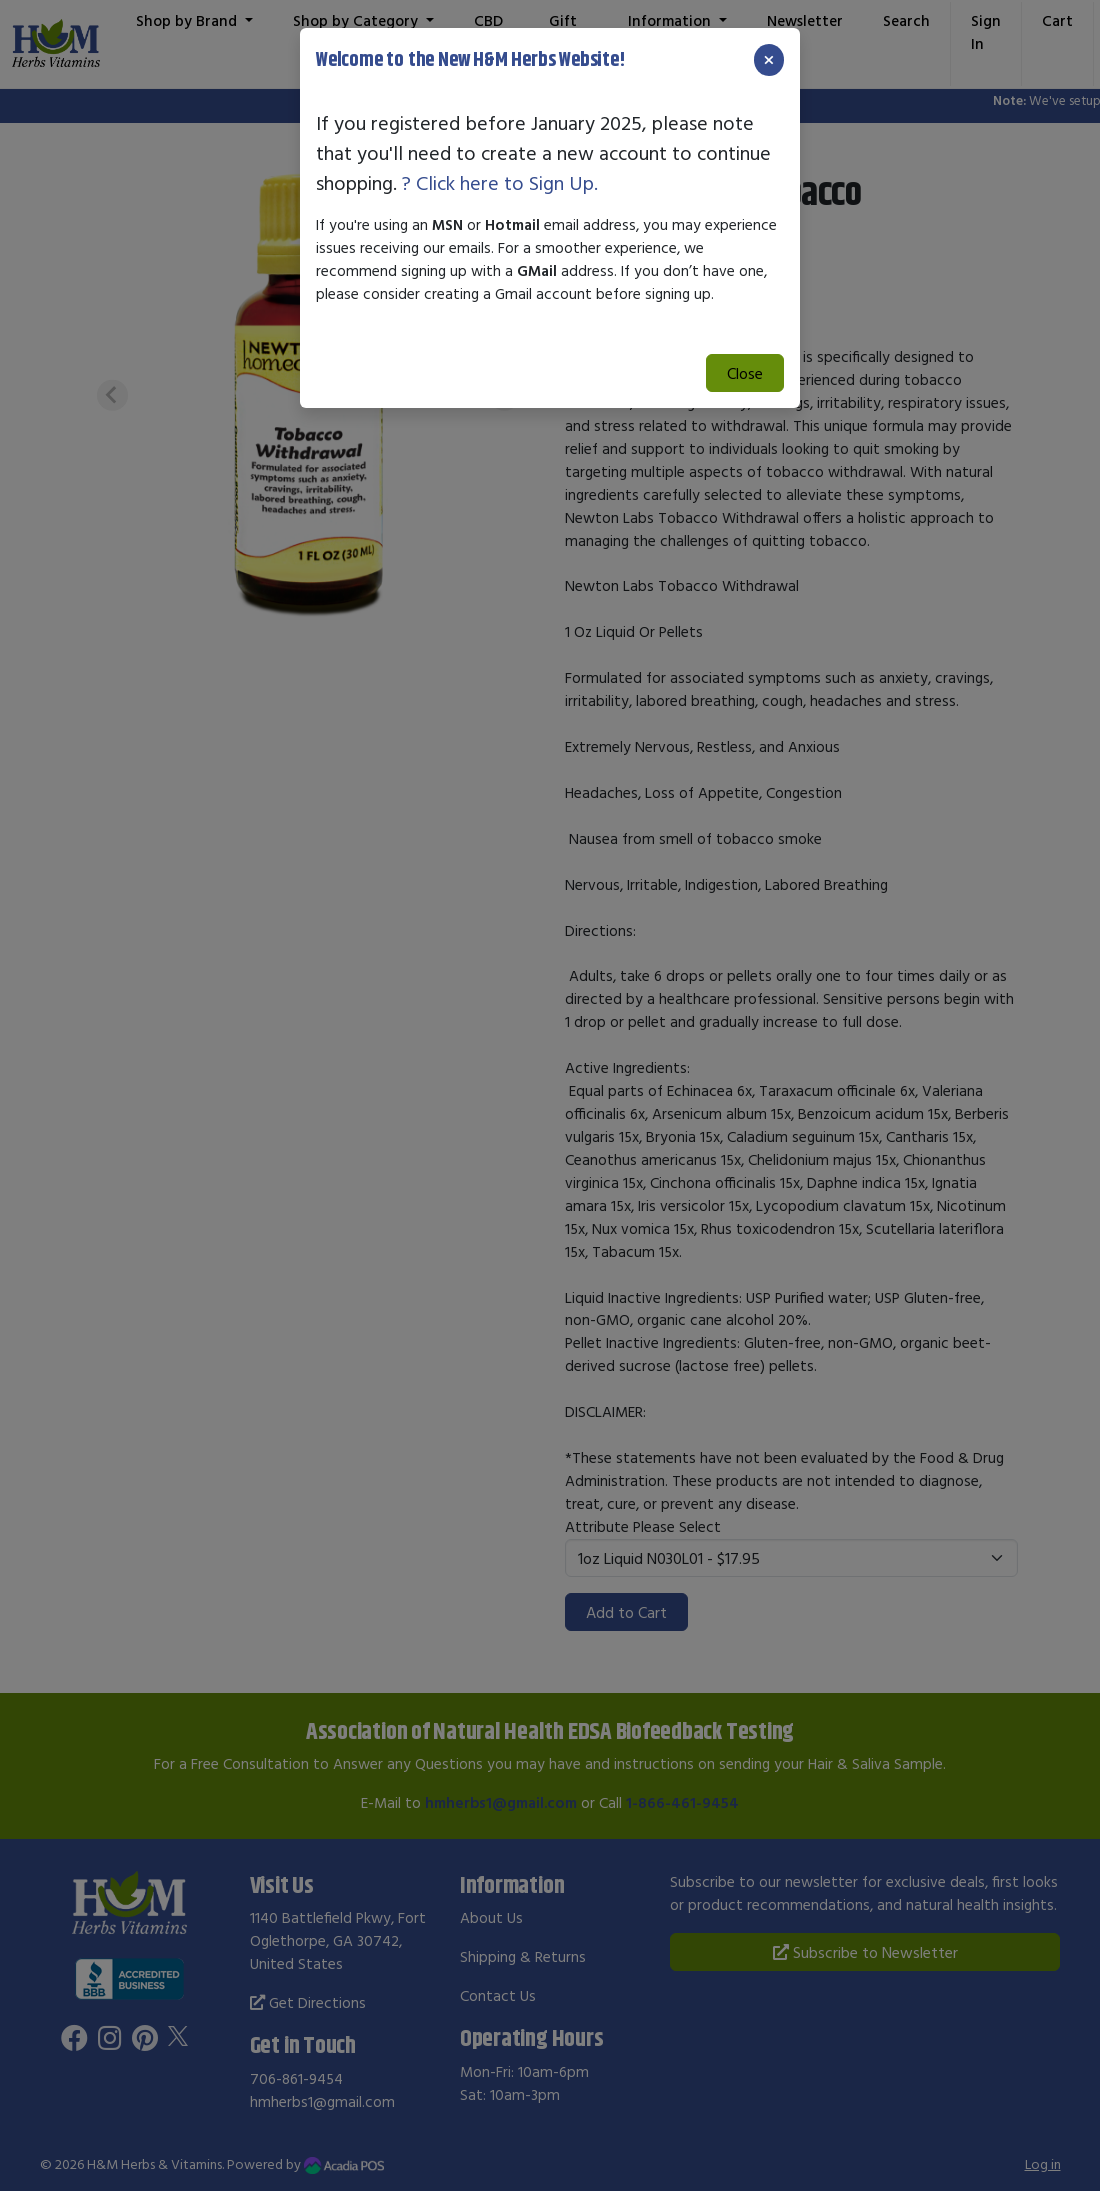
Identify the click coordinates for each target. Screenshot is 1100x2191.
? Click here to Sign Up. (500, 182)
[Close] (769, 60)
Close (745, 373)
